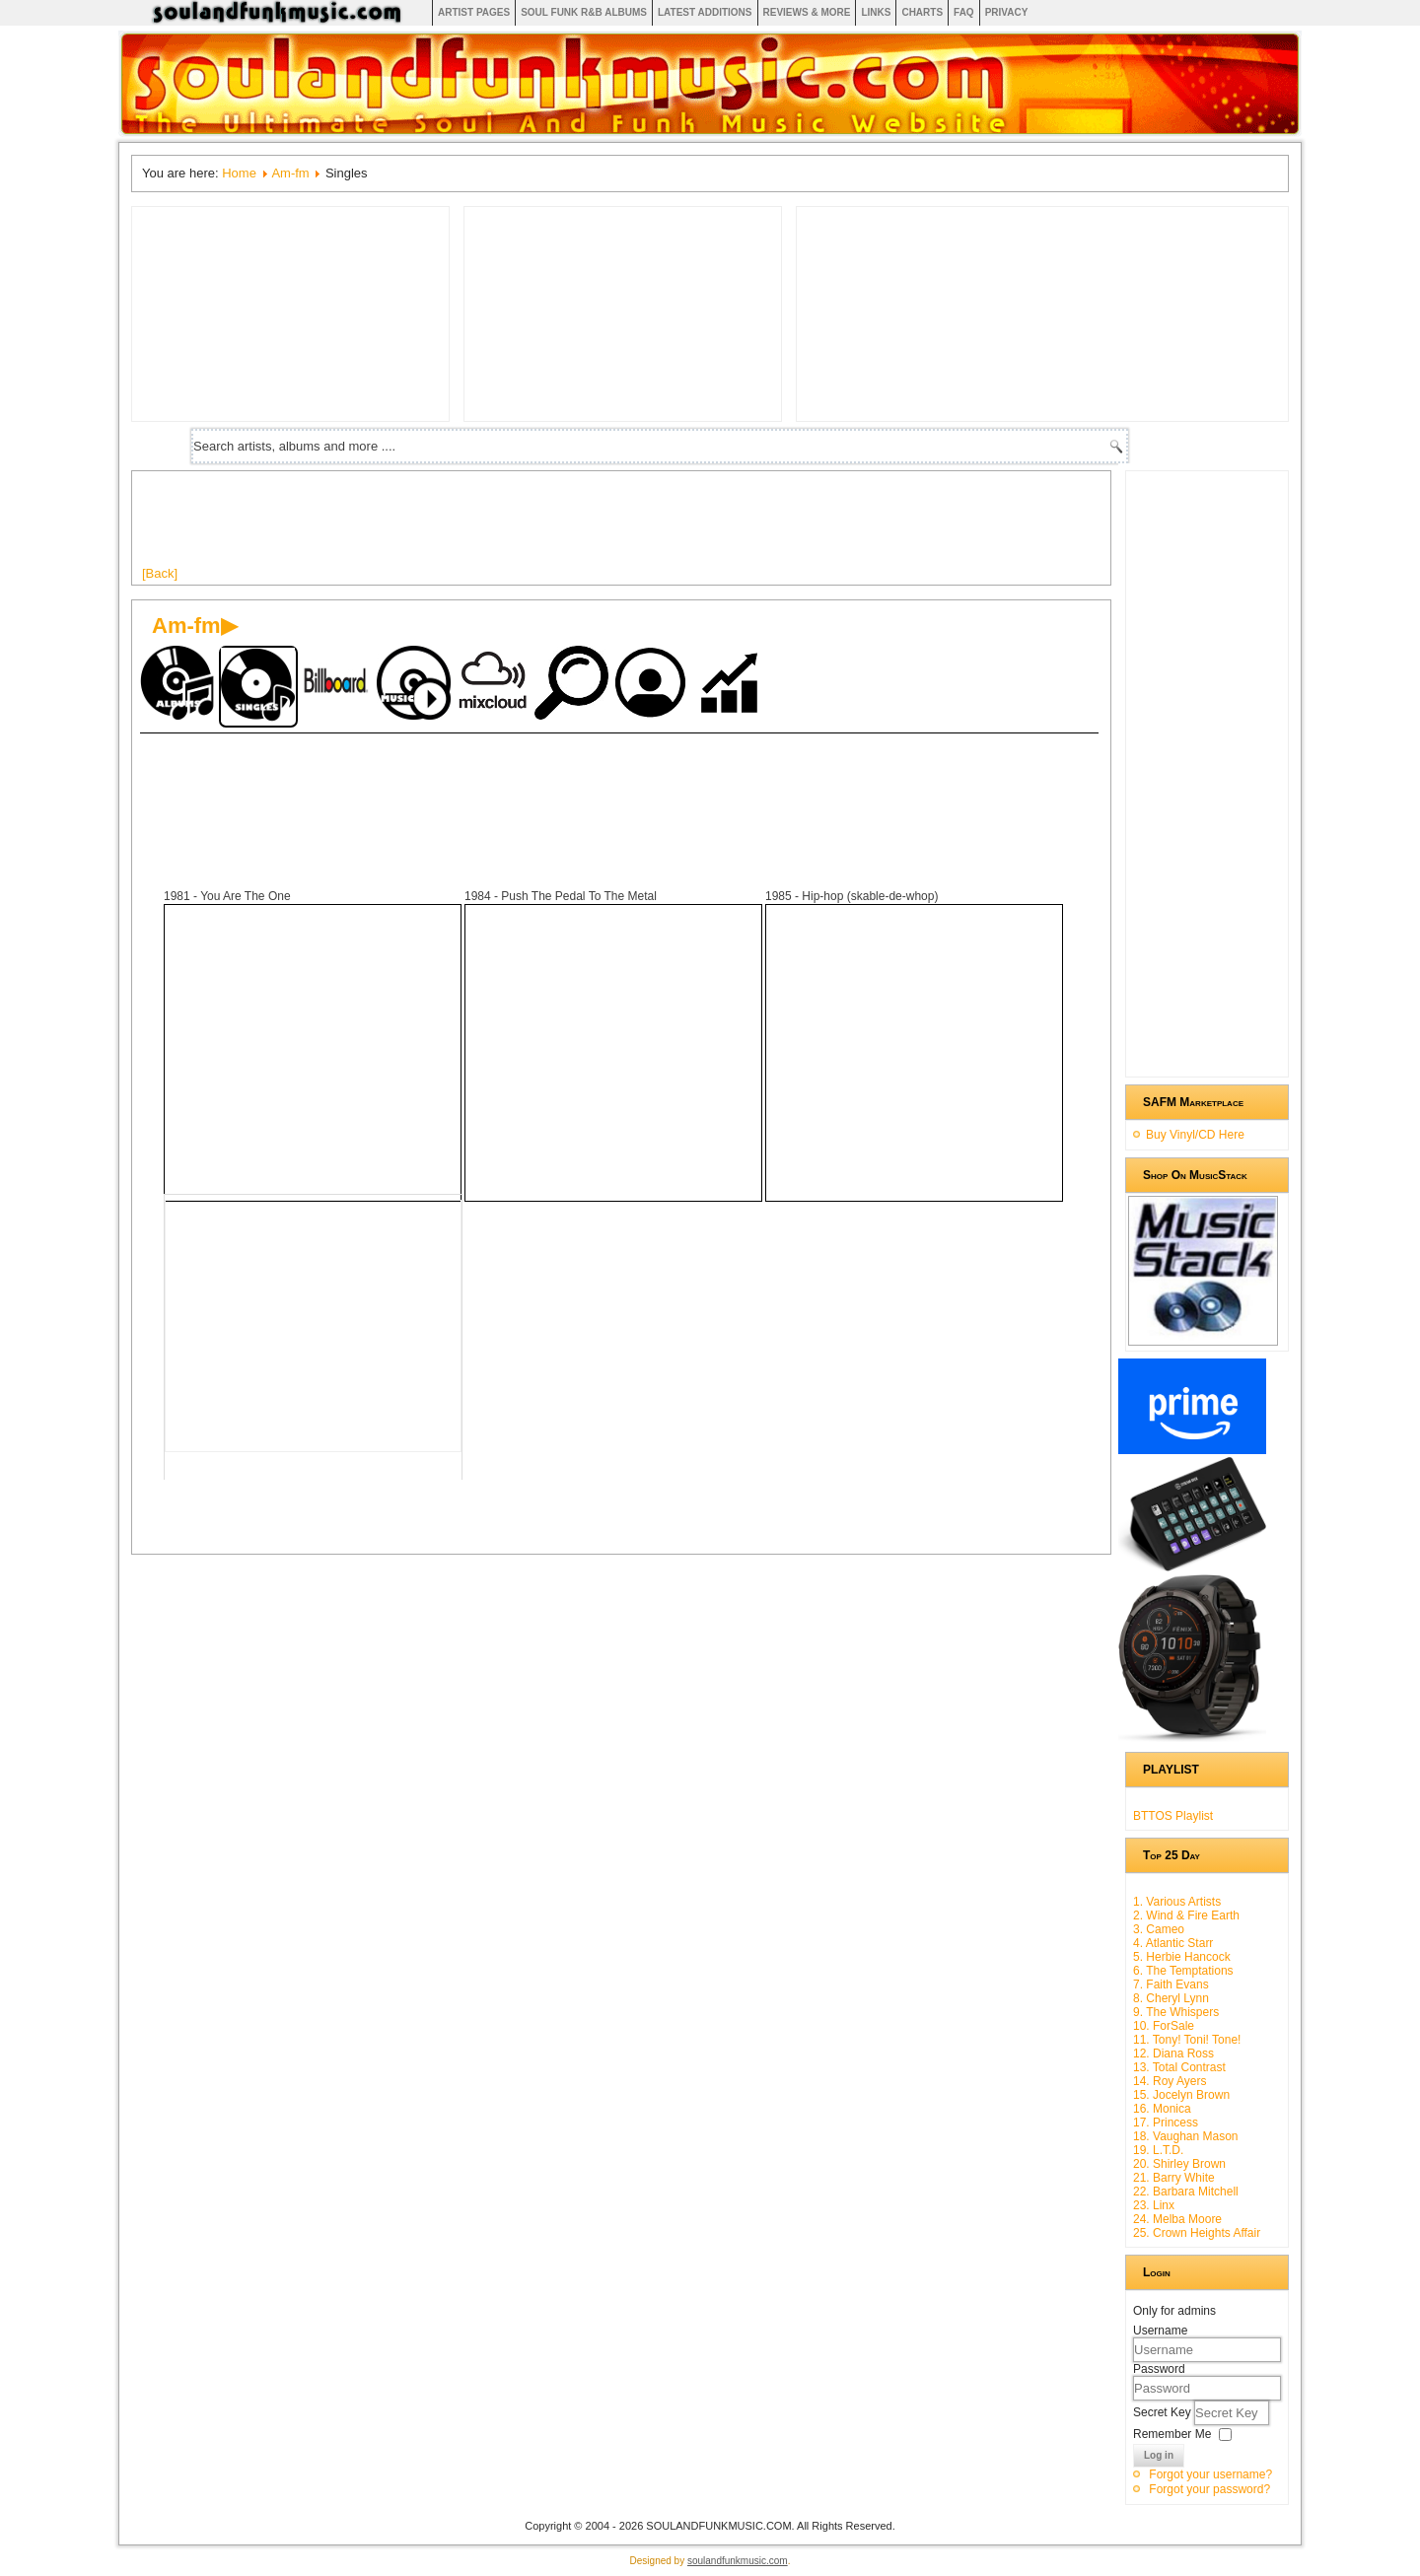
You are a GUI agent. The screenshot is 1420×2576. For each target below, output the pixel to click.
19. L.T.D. (1158, 2150)
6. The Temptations (1183, 1971)
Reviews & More (807, 12)
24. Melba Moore (1177, 2219)
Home (239, 173)
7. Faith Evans (1171, 1984)
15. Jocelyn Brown (1181, 2095)
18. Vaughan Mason (1186, 2136)
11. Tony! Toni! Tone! (1187, 2040)
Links (875, 12)
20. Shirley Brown (1179, 2164)
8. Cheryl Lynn (1171, 1998)
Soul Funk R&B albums (584, 12)
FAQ (964, 12)
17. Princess (1165, 2122)
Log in (1158, 2455)
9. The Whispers (1176, 2012)
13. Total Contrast (1179, 2067)
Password (1159, 2369)
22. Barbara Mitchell (1186, 2191)
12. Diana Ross (1173, 2053)
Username (1160, 2330)
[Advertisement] (501, 525)
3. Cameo (1158, 1929)
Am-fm (290, 173)
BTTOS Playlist (1173, 1816)
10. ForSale (1163, 2026)
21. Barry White (1174, 2178)
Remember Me (1172, 2434)
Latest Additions (705, 12)
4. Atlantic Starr (1173, 1943)
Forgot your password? (1209, 2489)
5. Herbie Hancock (1182, 1957)
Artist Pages (474, 12)
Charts (922, 12)
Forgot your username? (1210, 2474)
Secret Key (1163, 2412)
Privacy (1007, 12)
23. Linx (1153, 2205)
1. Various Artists (1177, 1902)
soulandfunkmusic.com (737, 2560)
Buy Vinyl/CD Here (1195, 1135)
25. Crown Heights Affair (1196, 2233)
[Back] (160, 573)
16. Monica (1162, 2109)
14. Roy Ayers (1169, 2081)
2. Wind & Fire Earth (1186, 1915)
